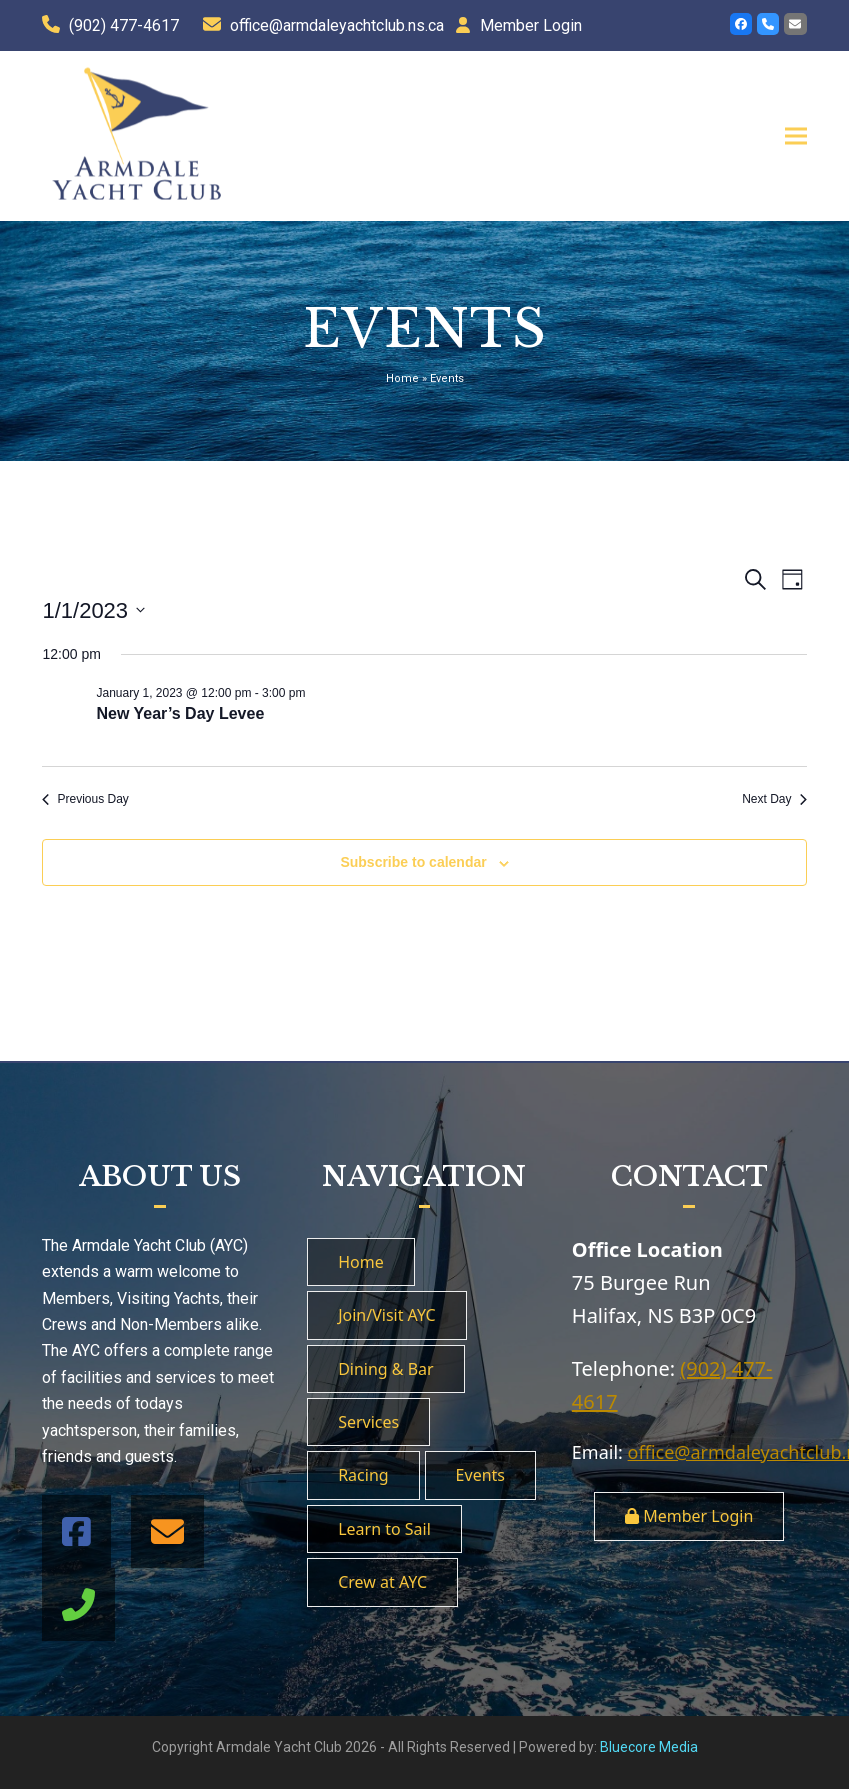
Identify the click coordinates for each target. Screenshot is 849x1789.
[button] (796, 135)
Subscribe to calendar (413, 862)
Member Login (531, 25)
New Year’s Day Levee (180, 713)
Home (402, 378)
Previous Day (85, 799)
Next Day (774, 799)
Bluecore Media (649, 1747)
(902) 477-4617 (124, 25)
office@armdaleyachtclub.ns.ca (337, 25)
